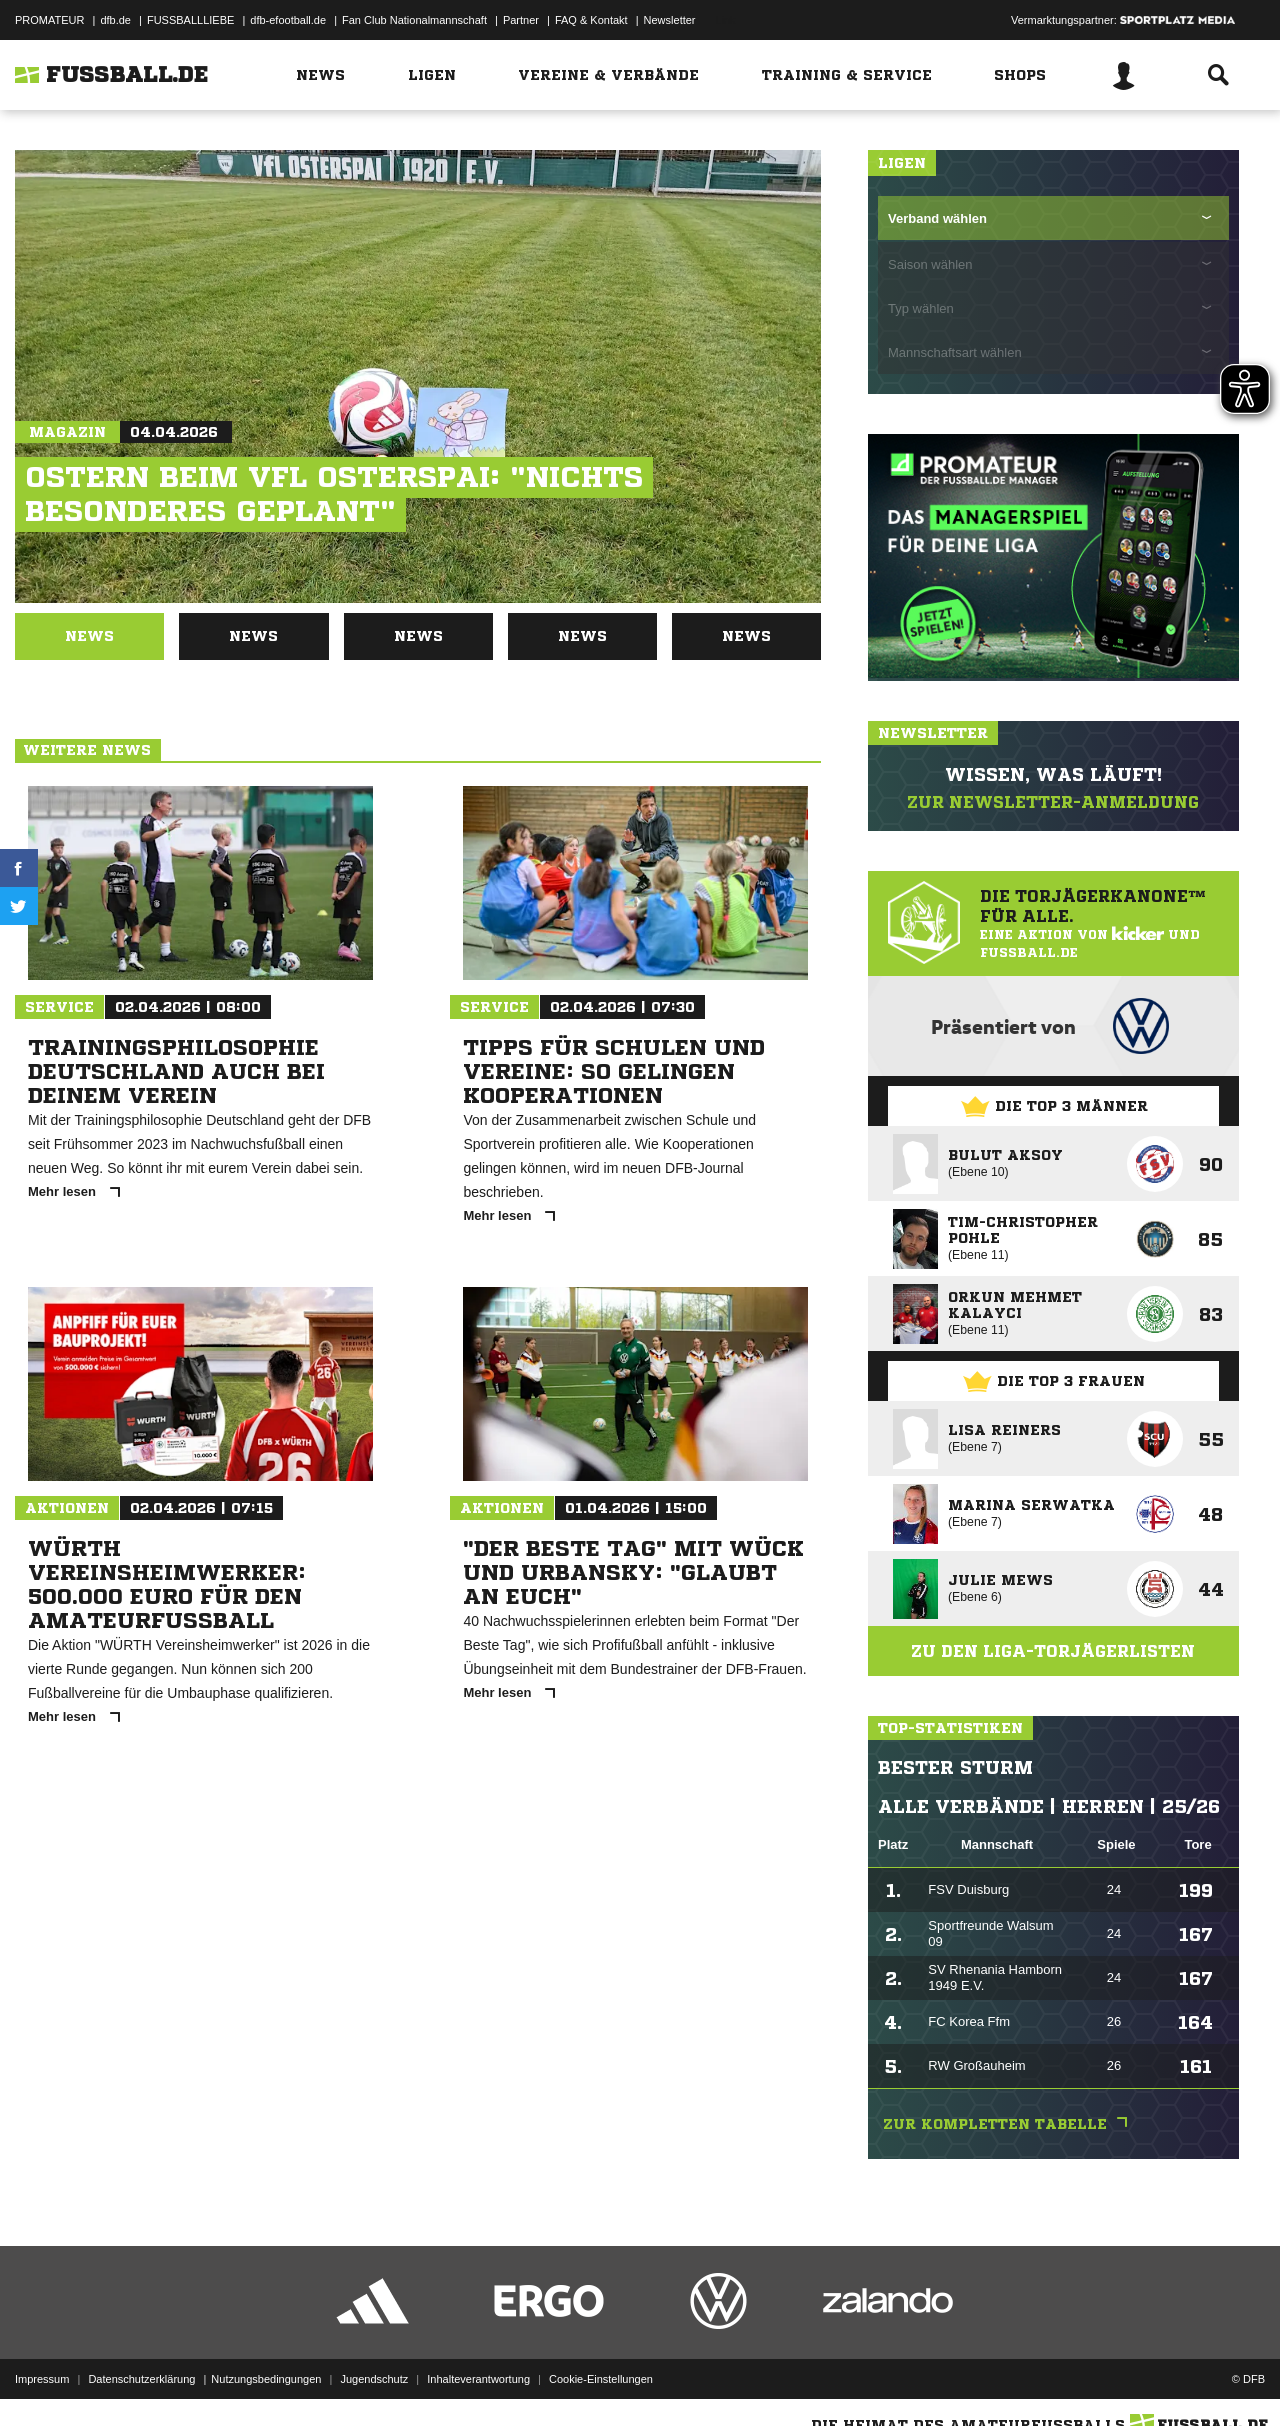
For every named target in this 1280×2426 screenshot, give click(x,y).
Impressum (42, 2379)
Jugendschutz (374, 2379)
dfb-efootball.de (288, 20)
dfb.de (115, 20)
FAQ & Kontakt (591, 20)
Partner (521, 20)
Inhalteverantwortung (478, 2379)
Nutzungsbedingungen (266, 2379)
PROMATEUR (49, 20)
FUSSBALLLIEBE (190, 20)
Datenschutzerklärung (141, 2379)
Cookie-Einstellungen (601, 2379)
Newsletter (670, 20)
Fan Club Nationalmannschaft (414, 20)
